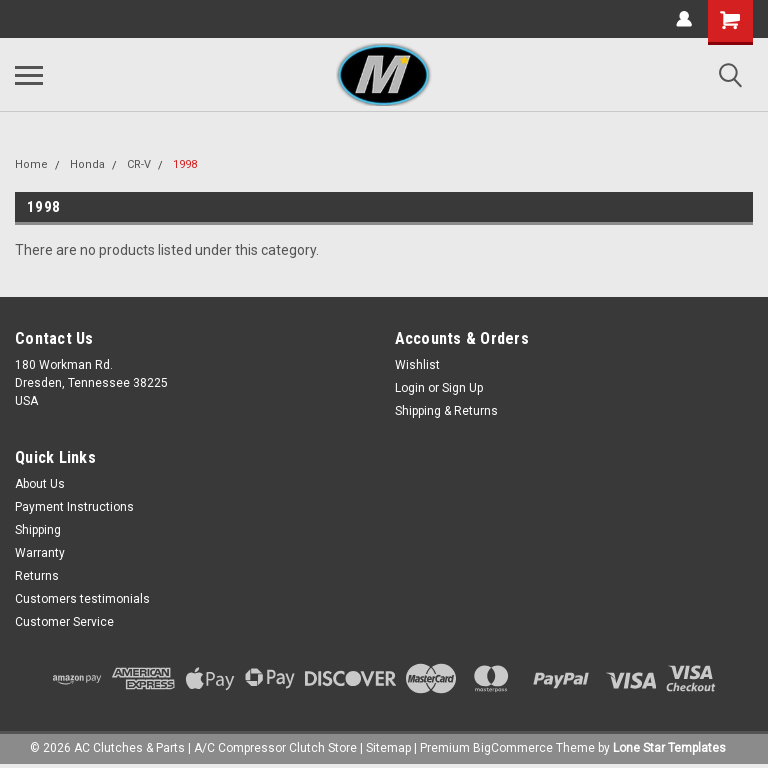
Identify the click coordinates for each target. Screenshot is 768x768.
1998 (185, 164)
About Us (40, 484)
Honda (87, 164)
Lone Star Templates (669, 748)
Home (31, 164)
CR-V (139, 164)
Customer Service (64, 622)
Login (410, 388)
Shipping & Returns (446, 411)
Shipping (38, 530)
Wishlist (417, 365)
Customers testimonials (82, 599)
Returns (37, 576)
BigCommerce (513, 748)
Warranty (40, 553)
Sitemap (388, 748)
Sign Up (462, 388)
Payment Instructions (74, 507)
